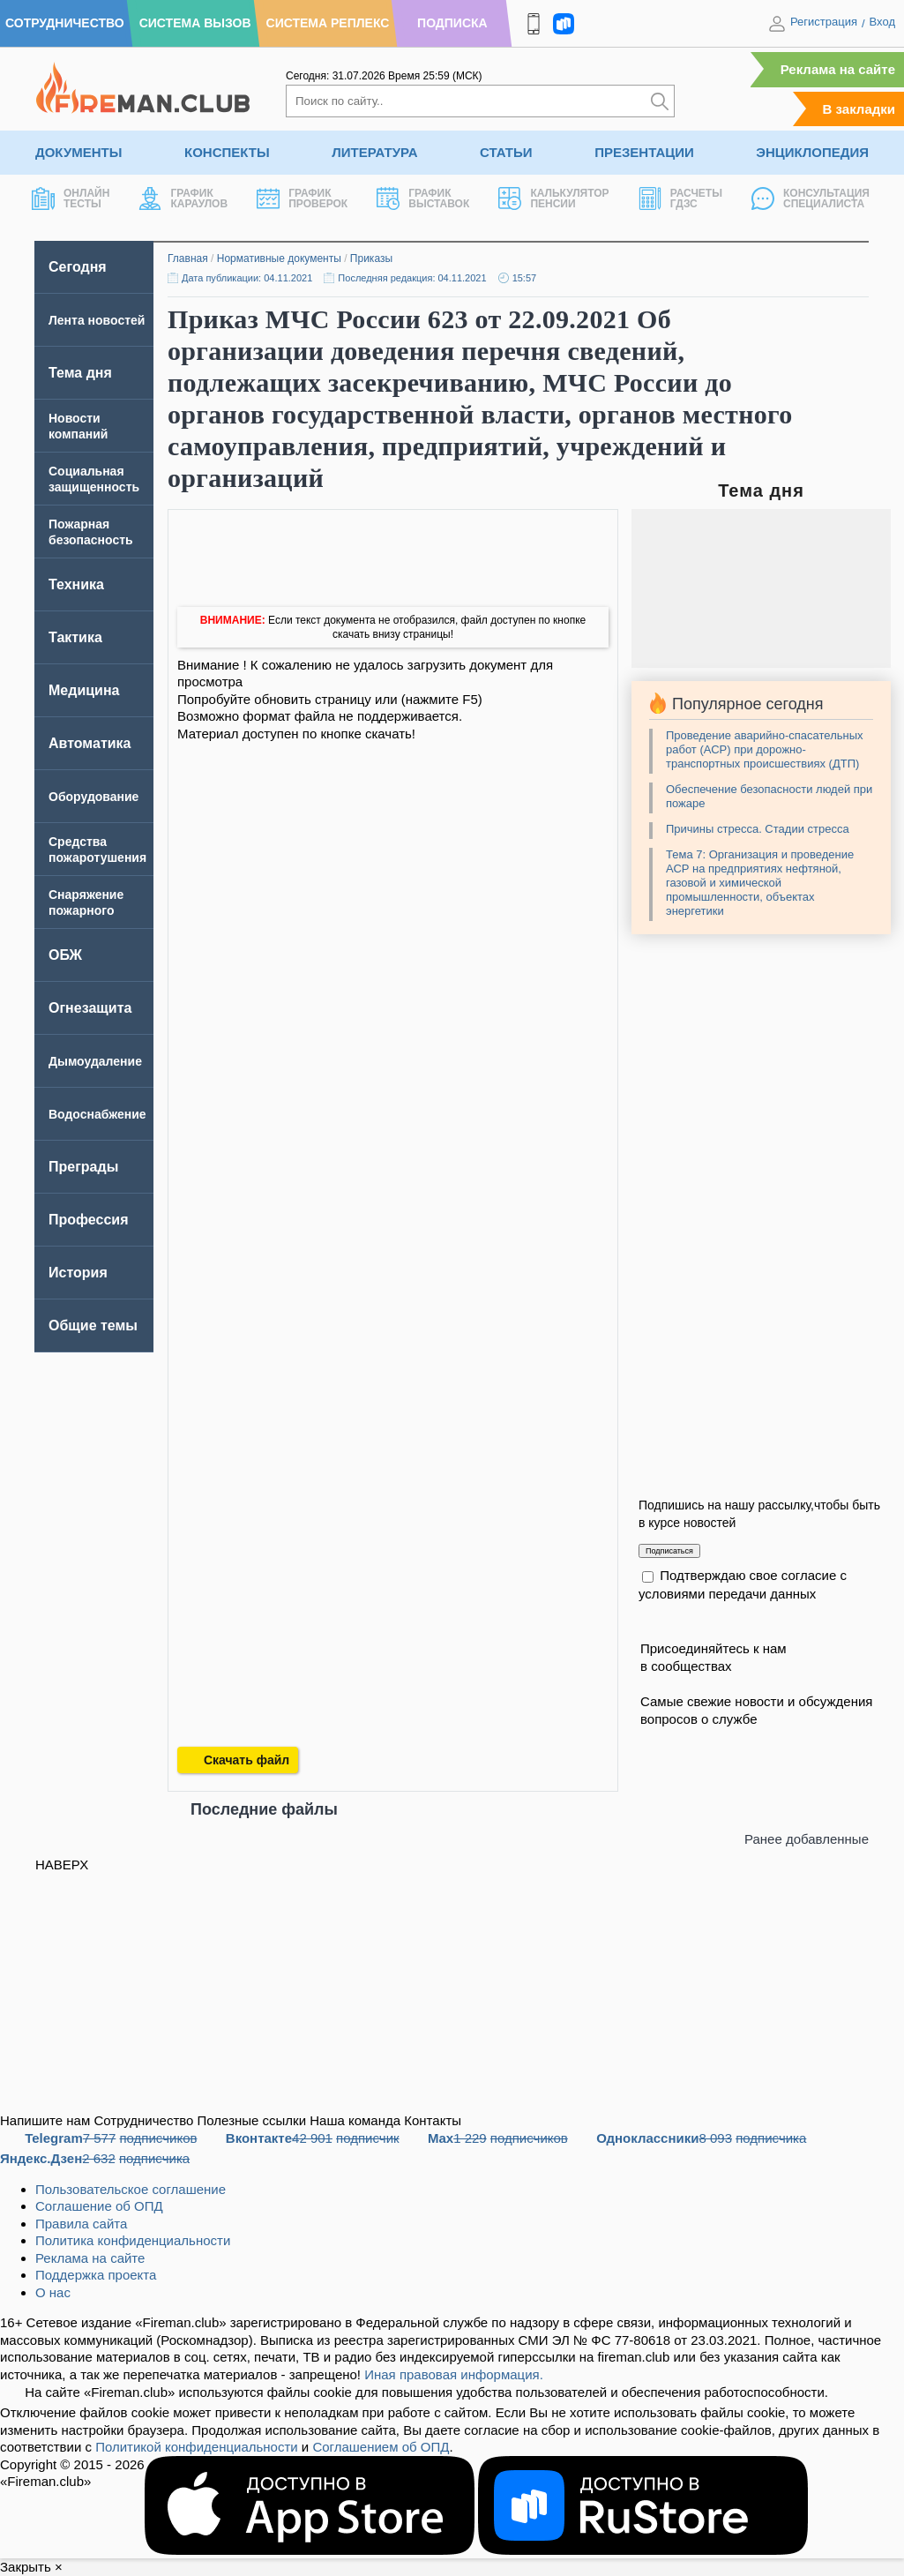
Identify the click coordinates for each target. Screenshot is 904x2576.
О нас (53, 2292)
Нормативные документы (279, 258)
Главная (188, 258)
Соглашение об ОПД (99, 2205)
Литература (374, 152)
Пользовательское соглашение (130, 2189)
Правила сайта (81, 2223)
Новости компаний (78, 426)
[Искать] (660, 101)
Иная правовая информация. (453, 2374)
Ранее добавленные (806, 1838)
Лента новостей (97, 320)
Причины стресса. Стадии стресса (757, 828)
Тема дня (80, 372)
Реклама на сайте (838, 69)
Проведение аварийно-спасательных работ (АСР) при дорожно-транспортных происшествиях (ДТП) (764, 749)
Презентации (644, 152)
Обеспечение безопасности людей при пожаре (769, 796)
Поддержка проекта (95, 2274)
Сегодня (78, 266)
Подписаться (669, 1550)
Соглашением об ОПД (380, 2446)
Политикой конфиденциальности (196, 2446)
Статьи (506, 152)
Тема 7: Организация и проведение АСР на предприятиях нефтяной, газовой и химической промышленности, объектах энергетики (760, 882)
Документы (78, 152)
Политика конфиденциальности (132, 2240)
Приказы (371, 258)
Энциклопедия (812, 152)
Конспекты (227, 152)
